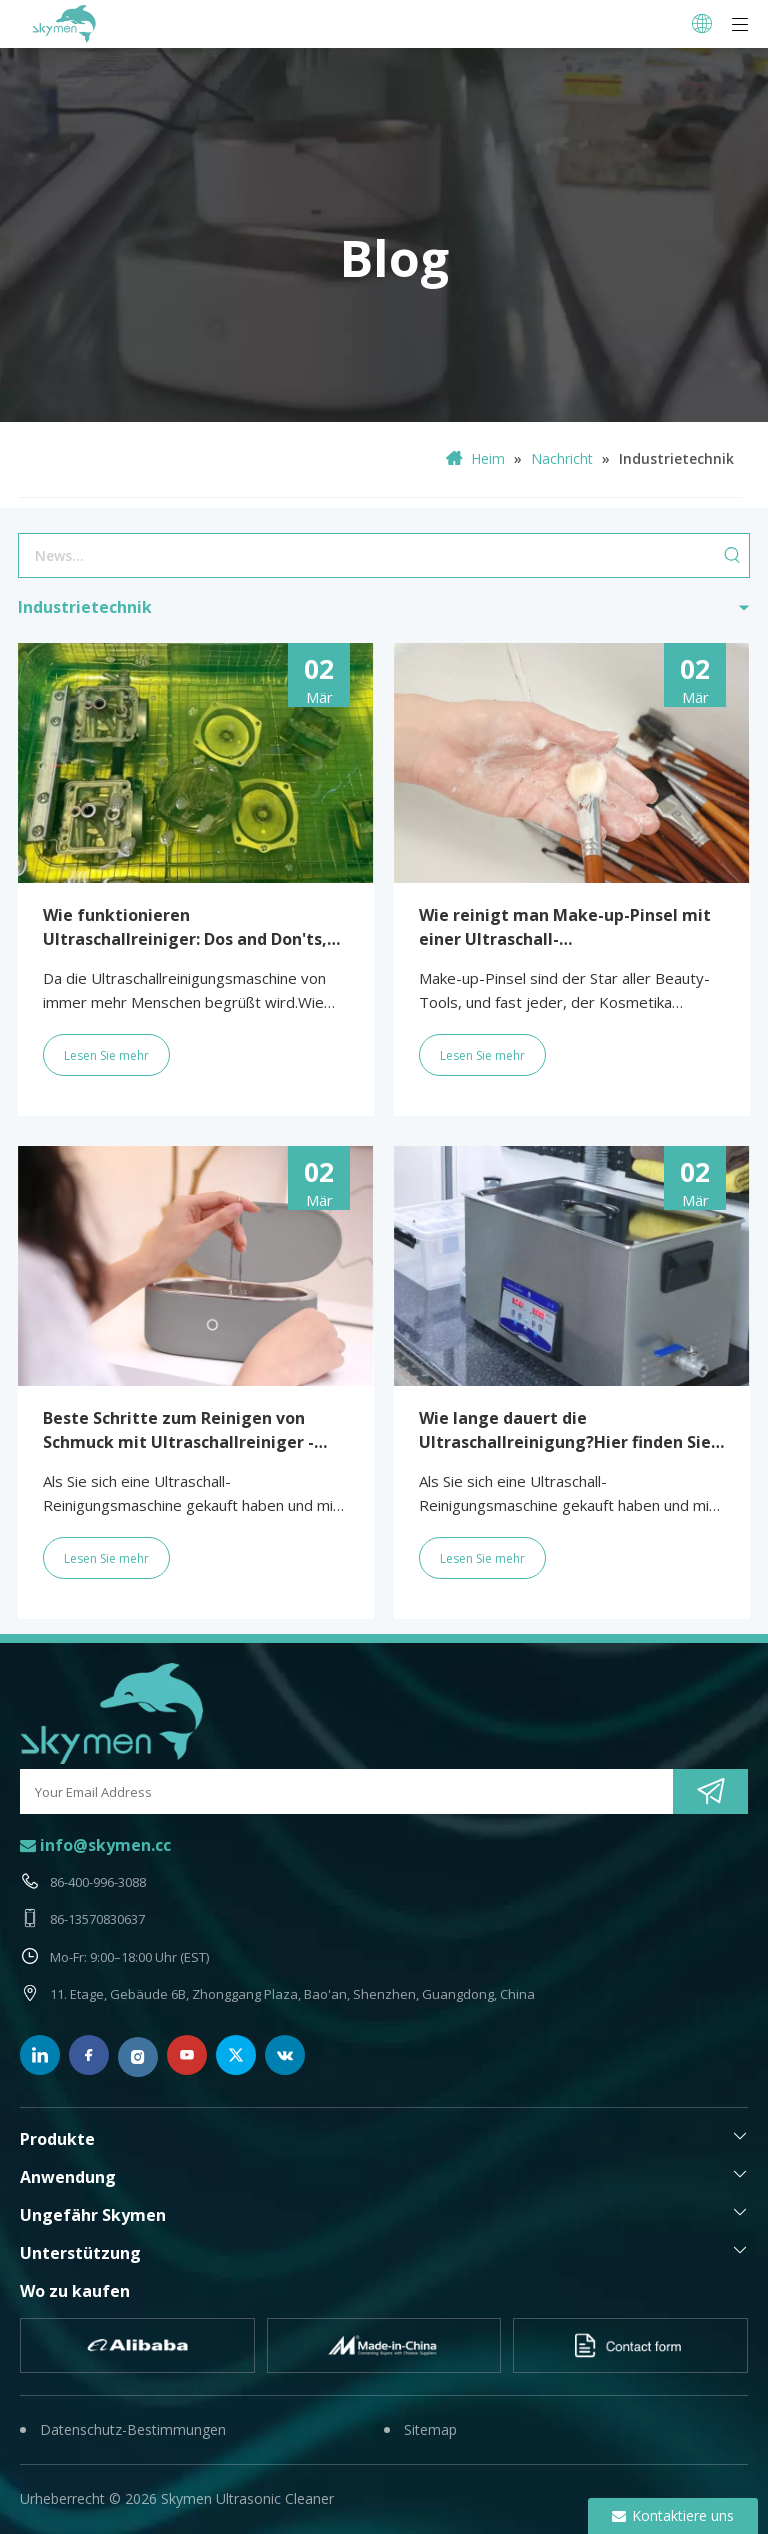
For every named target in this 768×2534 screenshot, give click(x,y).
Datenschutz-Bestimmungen (133, 2429)
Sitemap (430, 2429)
